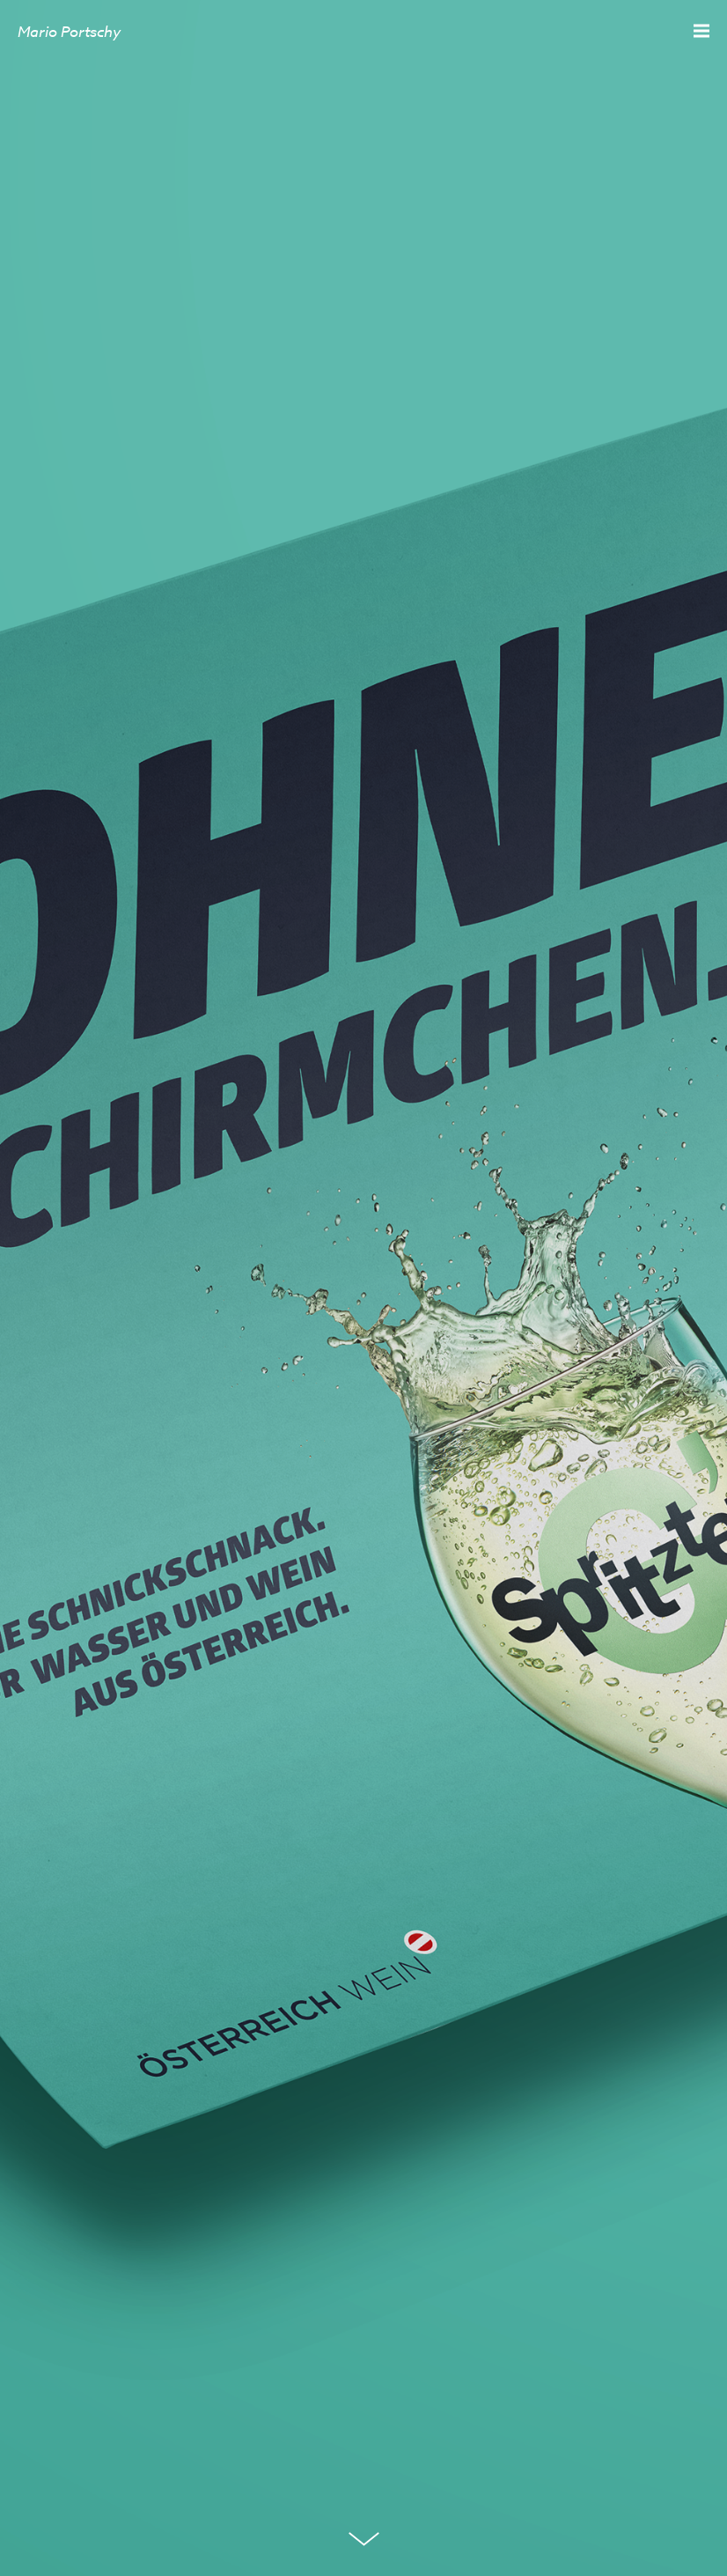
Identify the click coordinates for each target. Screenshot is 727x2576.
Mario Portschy (69, 31)
